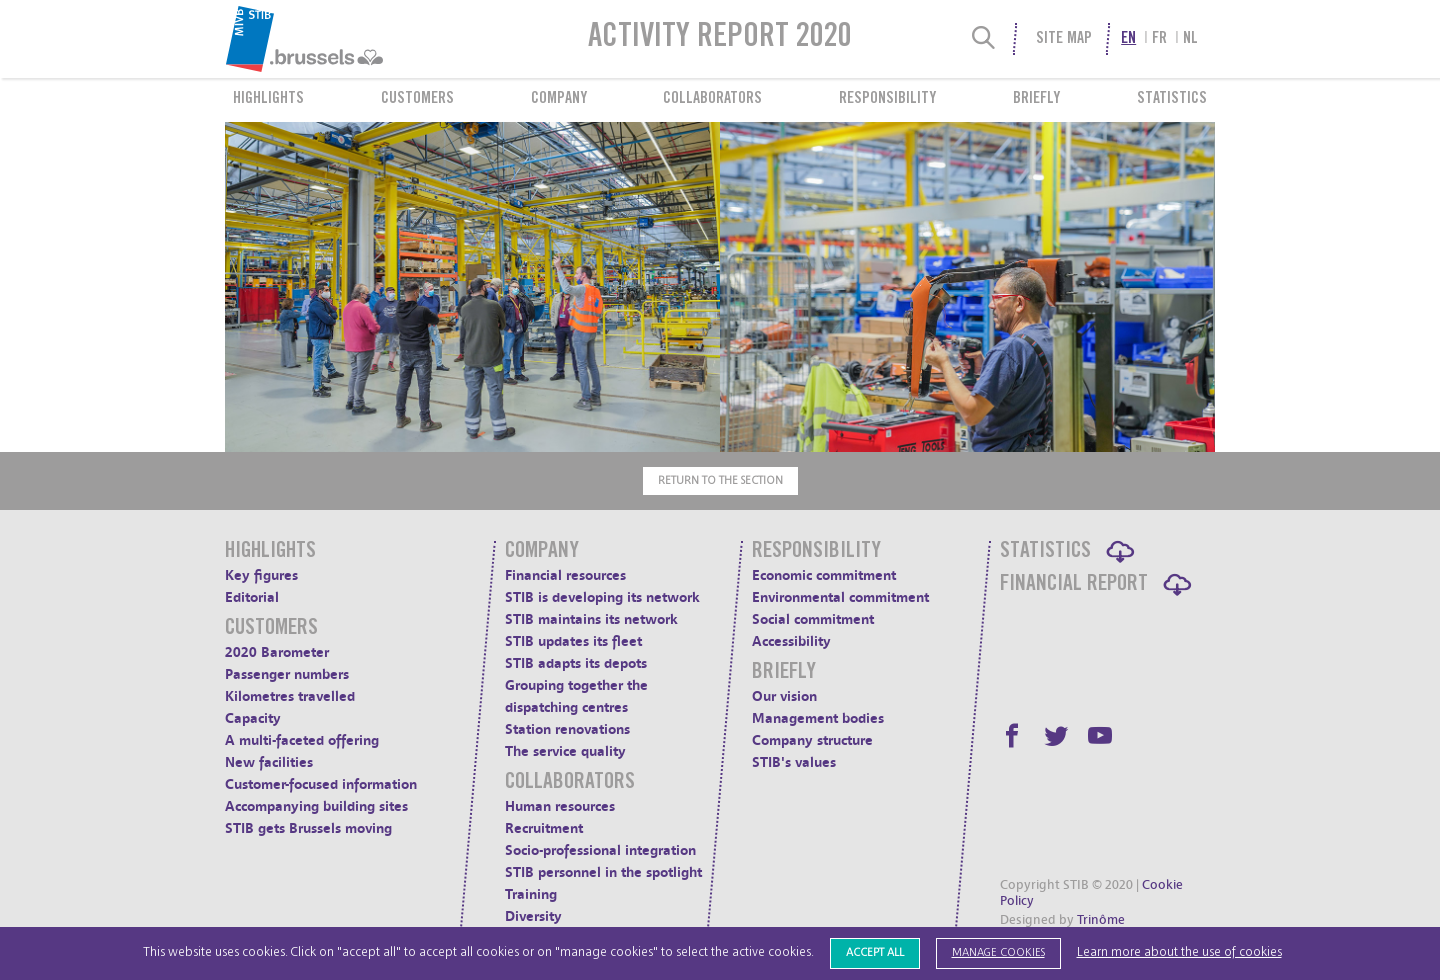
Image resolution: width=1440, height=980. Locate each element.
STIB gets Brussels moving (308, 828)
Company (559, 99)
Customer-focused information (321, 784)
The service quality (565, 751)
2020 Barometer (277, 652)
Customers (417, 99)
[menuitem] (353, 39)
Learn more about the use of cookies (1179, 952)
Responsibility (887, 99)
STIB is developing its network (602, 597)
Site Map (1064, 39)
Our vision (784, 696)
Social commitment (813, 619)
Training (531, 894)
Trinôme (1101, 920)
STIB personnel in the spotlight (603, 872)
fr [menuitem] (1159, 39)
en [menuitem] (1128, 39)
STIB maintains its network (591, 619)
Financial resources (565, 575)
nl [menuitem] (1190, 39)
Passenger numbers (287, 674)
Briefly (1036, 99)
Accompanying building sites (316, 806)
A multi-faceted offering (302, 740)
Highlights (268, 99)
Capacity (253, 718)
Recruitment (544, 828)
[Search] (984, 39)
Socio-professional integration (600, 850)
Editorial (252, 597)
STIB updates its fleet (573, 641)
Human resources (560, 806)
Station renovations (567, 729)
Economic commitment (824, 575)
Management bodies (818, 718)
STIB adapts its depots (576, 663)
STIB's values (794, 762)
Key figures (261, 575)
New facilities (269, 762)
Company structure (812, 740)
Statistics (1172, 99)
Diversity (533, 916)
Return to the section (720, 480)
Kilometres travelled (290, 696)
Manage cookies (998, 952)
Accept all (875, 952)
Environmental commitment (840, 597)
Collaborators (712, 99)
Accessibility (791, 641)
